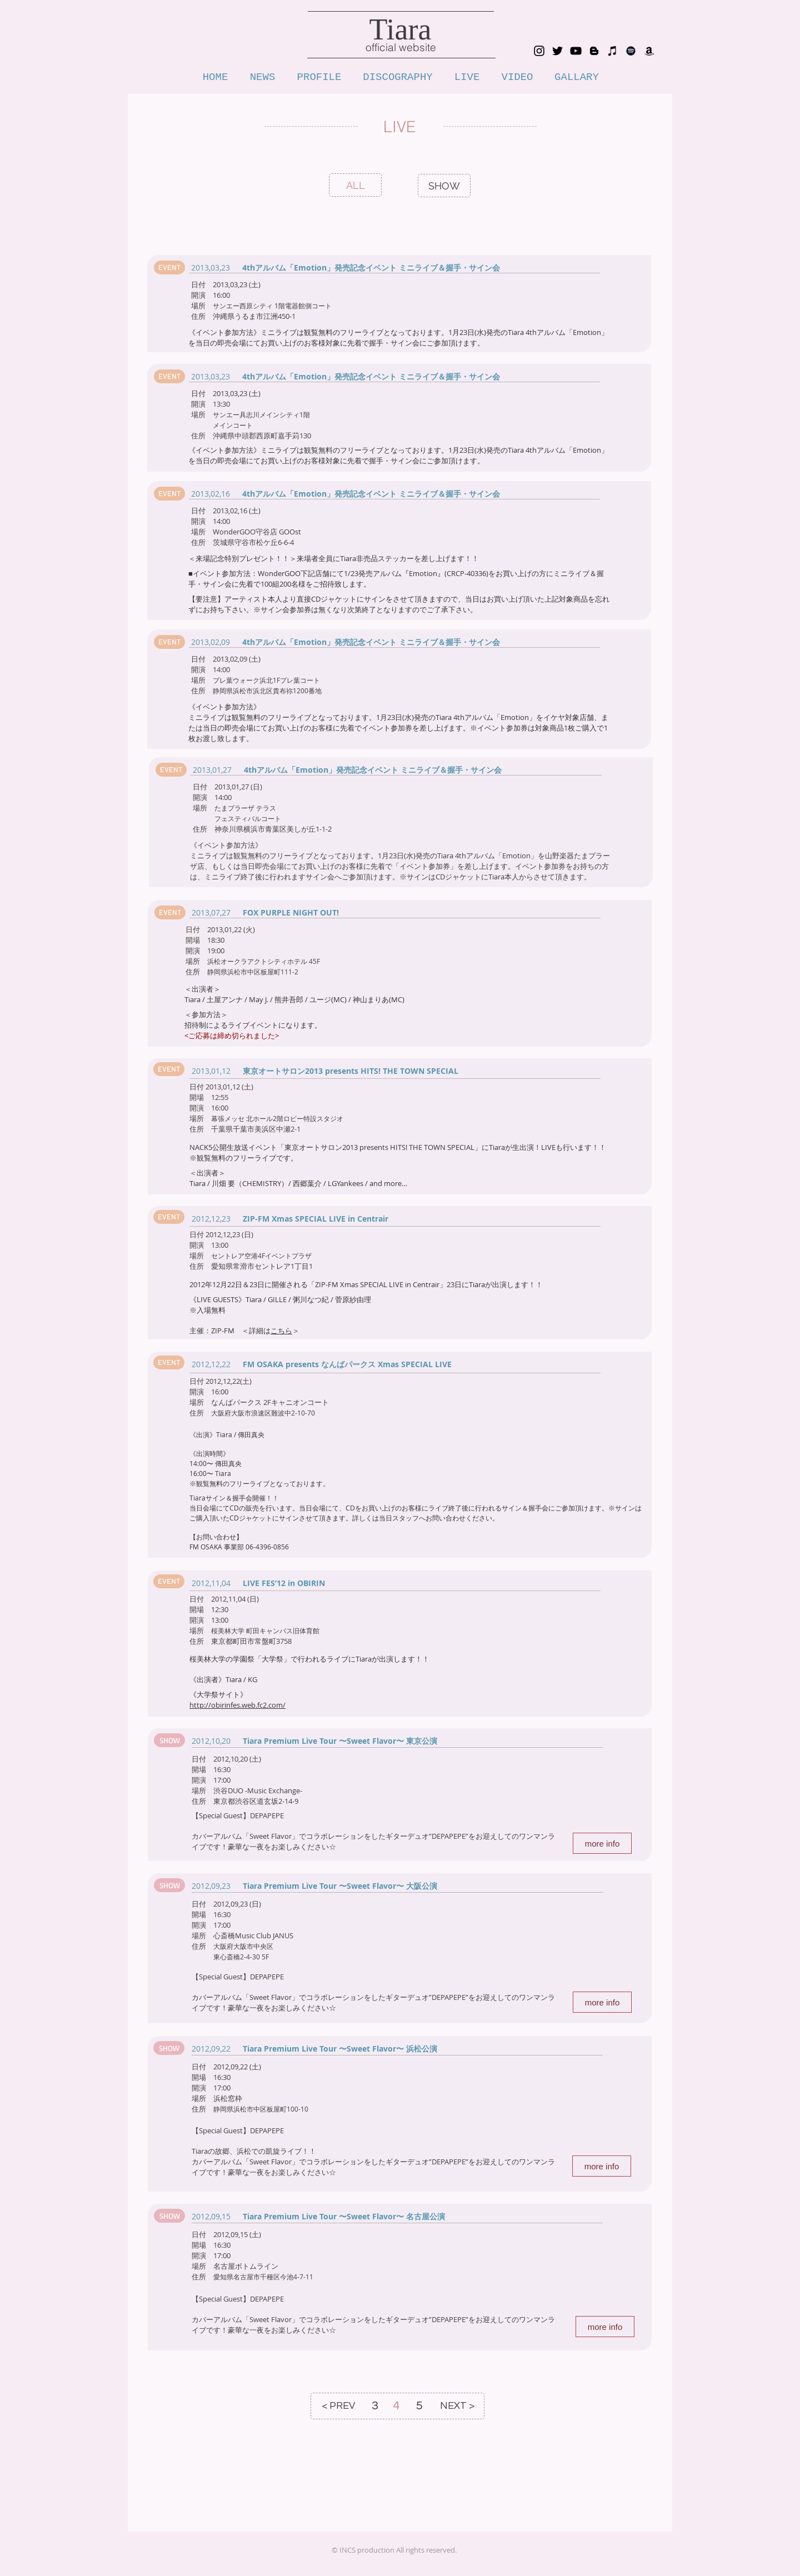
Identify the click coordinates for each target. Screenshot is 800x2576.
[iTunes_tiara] (612, 51)
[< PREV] (338, 2406)
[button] (169, 267)
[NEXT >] (457, 2406)
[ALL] (355, 185)
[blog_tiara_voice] (594, 51)
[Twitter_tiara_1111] (557, 51)
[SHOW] (444, 186)
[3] (375, 2406)
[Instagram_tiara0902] (539, 51)
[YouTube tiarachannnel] (576, 51)
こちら (281, 1330)
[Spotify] (631, 51)
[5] (419, 2406)
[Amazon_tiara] (649, 51)
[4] (396, 2406)
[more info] (602, 1843)
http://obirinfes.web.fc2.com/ (237, 1705)
